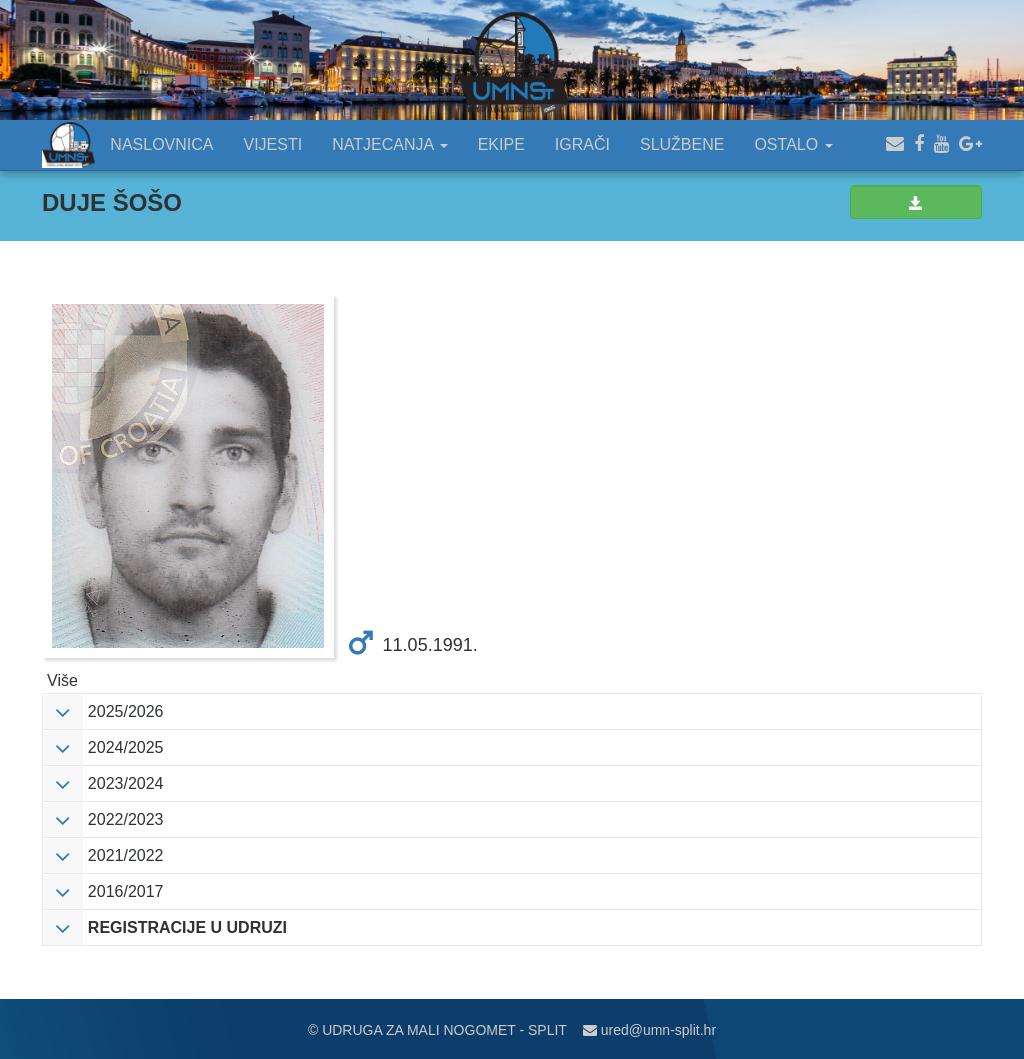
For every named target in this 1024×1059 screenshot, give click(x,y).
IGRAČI (582, 144)
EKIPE (501, 144)
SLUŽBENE (682, 144)
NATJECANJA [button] (390, 144)
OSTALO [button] (793, 144)
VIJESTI (273, 144)
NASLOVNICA (161, 144)
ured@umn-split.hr (649, 1030)
